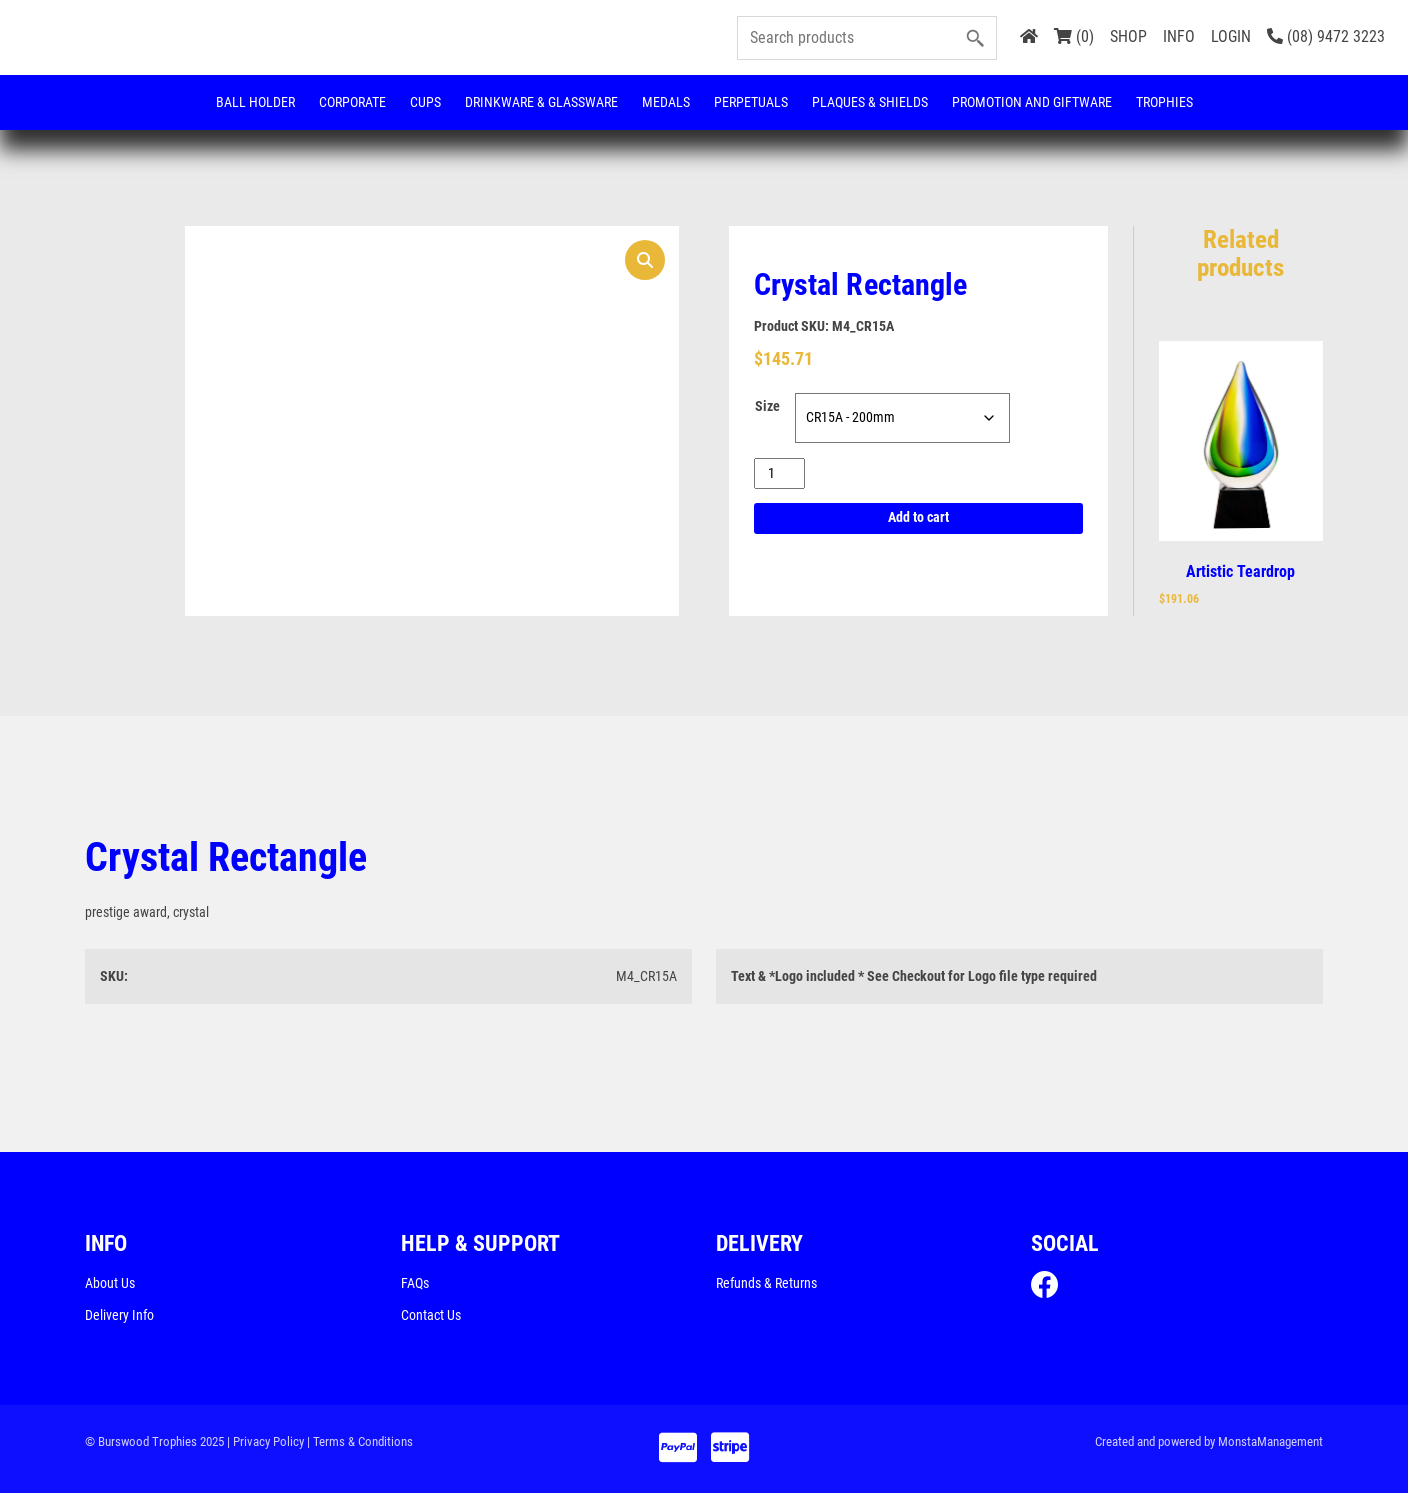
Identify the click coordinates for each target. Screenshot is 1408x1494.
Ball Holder (255, 102)
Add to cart (918, 519)
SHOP (1128, 36)
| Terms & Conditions (360, 1442)
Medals (666, 102)
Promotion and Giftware (1032, 102)
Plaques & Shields (870, 102)
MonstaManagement (1270, 1442)
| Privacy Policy (265, 1442)
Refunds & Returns (766, 1284)
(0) (1074, 36)
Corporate (352, 102)
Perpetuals (751, 102)
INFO (1179, 36)
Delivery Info (119, 1316)
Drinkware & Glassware (541, 102)
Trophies (1164, 102)
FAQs (415, 1284)
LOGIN (1231, 36)
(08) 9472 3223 (1326, 36)
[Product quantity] (779, 473)
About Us (110, 1284)
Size (767, 407)
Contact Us (431, 1316)
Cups (425, 102)
